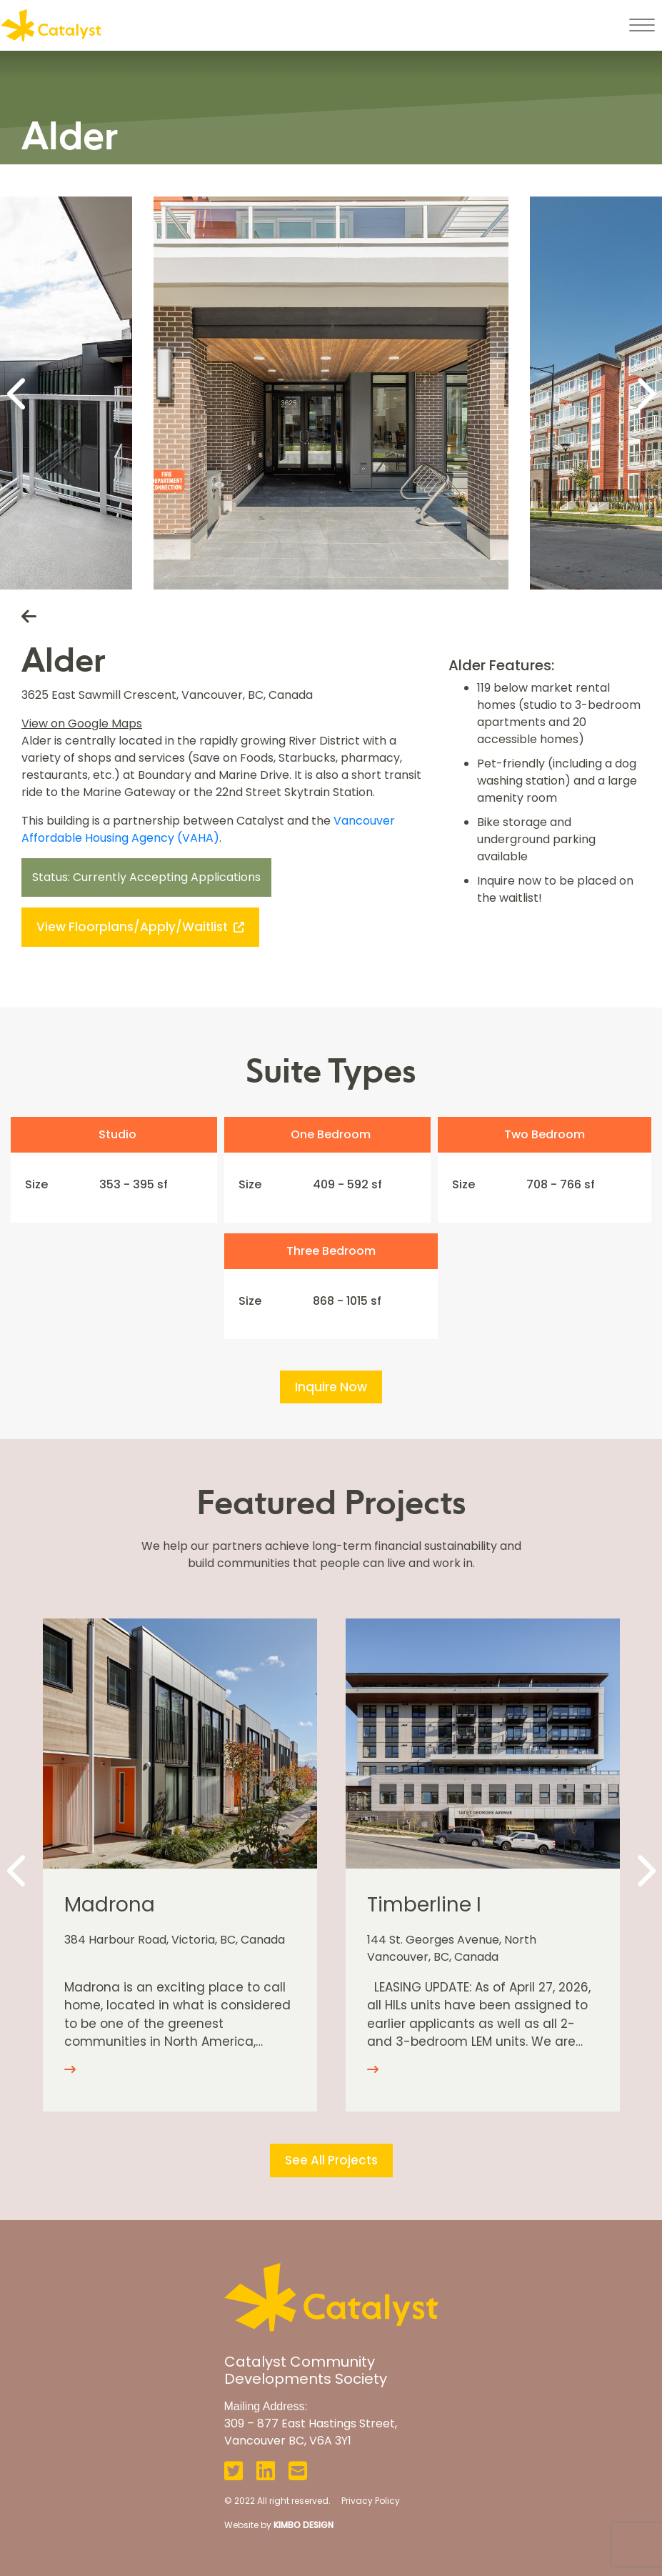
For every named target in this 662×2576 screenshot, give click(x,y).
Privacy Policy (370, 2501)
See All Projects (331, 2160)
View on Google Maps (81, 723)
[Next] (644, 393)
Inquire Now (331, 1387)
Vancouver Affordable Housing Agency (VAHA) (208, 829)
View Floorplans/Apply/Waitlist (140, 926)
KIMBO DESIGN (303, 2525)
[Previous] (18, 393)
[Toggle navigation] (641, 25)
